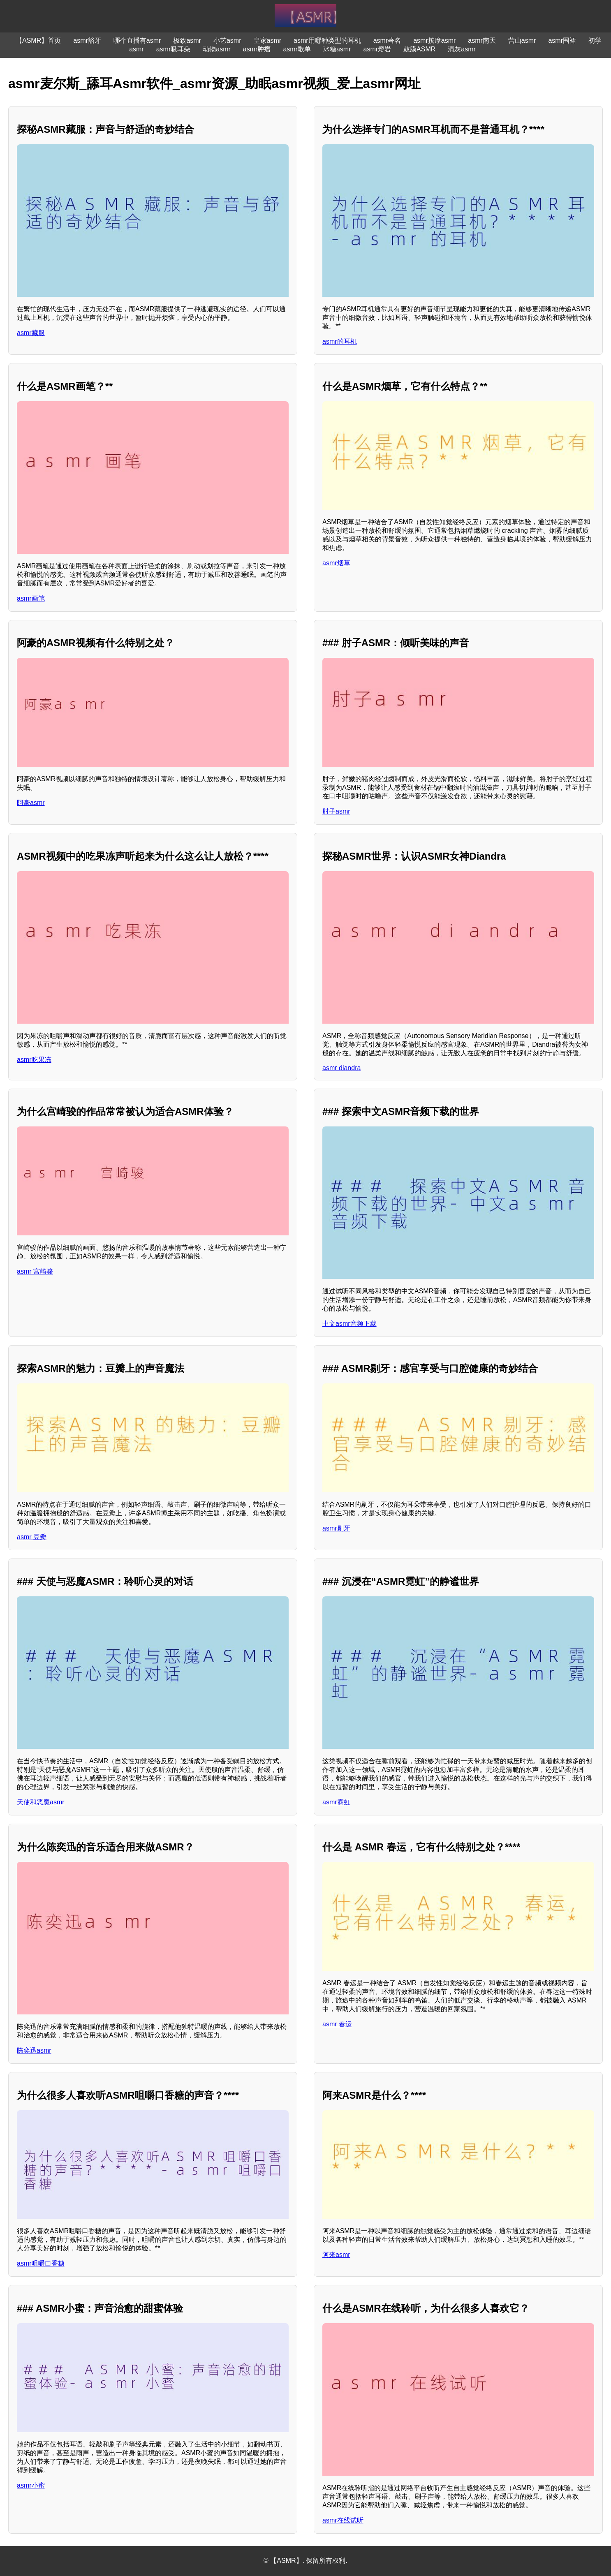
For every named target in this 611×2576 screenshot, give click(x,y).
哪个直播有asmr (137, 40)
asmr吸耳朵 (173, 49)
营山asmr (522, 40)
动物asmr (217, 49)
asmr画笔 (31, 598)
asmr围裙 (562, 40)
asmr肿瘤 (257, 49)
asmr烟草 (336, 563)
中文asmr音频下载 (349, 1323)
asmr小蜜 (31, 2485)
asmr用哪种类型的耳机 (327, 40)
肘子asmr (336, 811)
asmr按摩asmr (434, 40)
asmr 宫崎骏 (35, 1271)
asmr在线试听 (342, 2520)
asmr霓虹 (336, 1802)
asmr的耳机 (339, 341)
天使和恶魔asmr (41, 1802)
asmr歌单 (297, 49)
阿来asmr (336, 2254)
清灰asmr (462, 49)
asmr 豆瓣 (31, 1536)
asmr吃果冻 (34, 1059)
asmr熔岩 (377, 49)
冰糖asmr (337, 49)
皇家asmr (268, 40)
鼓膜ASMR (419, 49)
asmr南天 (482, 40)
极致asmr (187, 40)
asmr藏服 (31, 332)
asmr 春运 (337, 2024)
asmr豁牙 (87, 40)
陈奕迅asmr (34, 2050)
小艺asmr (227, 40)
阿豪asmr (31, 802)
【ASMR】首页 (38, 40)
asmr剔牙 (336, 1528)
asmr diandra (341, 1067)
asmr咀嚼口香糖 (41, 2263)
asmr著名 (387, 40)
